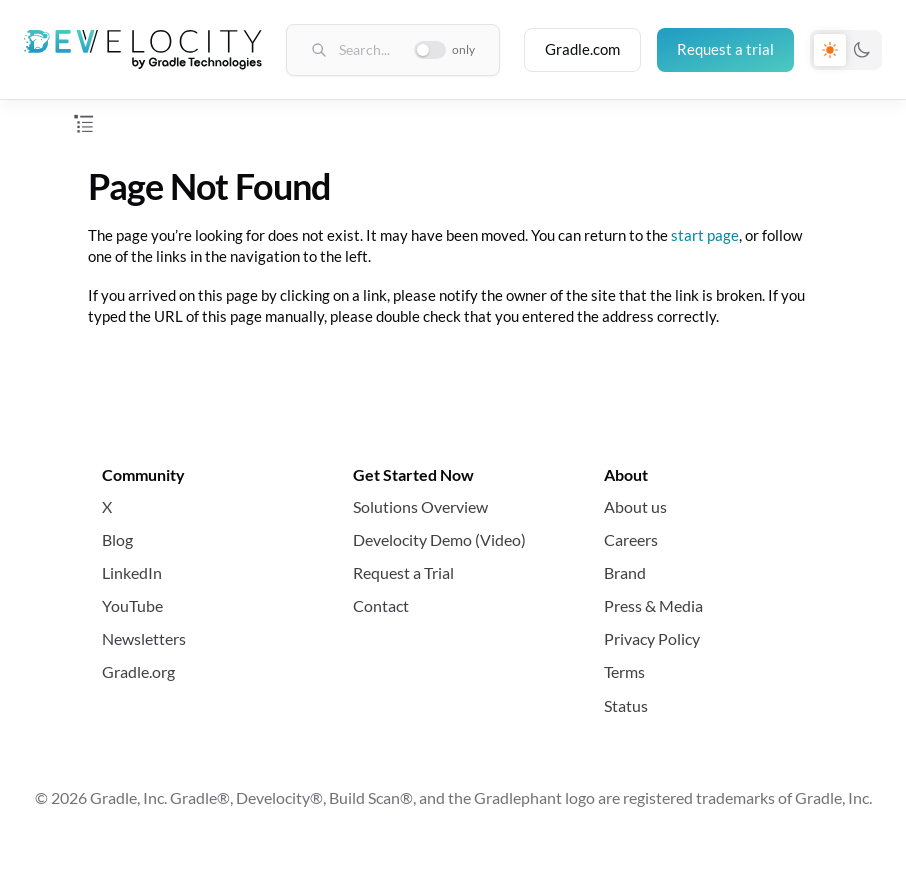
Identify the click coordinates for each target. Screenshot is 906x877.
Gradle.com (582, 49)
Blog (117, 539)
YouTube (132, 605)
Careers (631, 539)
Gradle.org (138, 671)
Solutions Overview (420, 506)
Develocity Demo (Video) (439, 539)
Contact (381, 605)
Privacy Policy (652, 638)
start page (705, 235)
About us (635, 506)
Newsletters (144, 638)
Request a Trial (403, 572)
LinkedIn (132, 572)
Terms (624, 671)
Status (626, 705)
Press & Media (653, 605)
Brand (625, 572)
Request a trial (725, 49)
